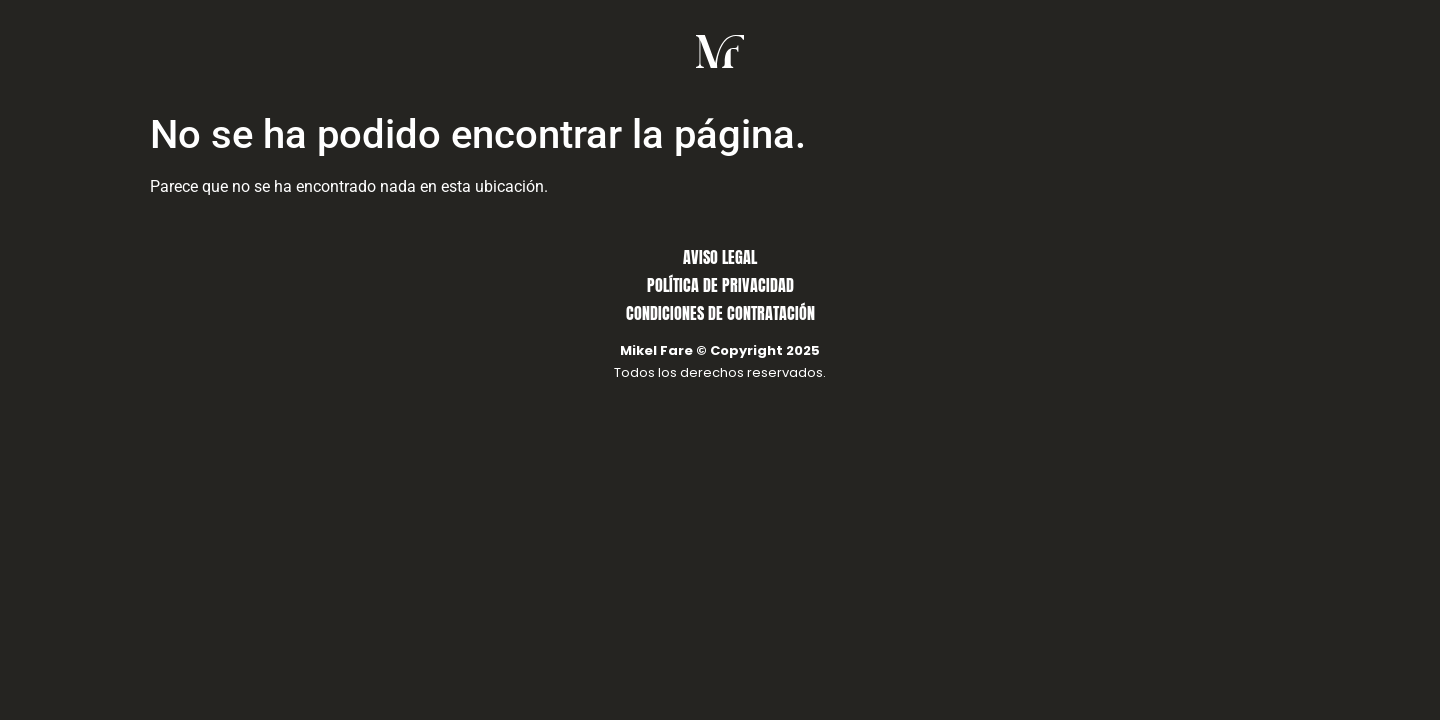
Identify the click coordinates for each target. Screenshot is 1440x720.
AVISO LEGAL (720, 257)
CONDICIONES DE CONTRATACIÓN (720, 313)
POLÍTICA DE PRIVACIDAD (720, 285)
